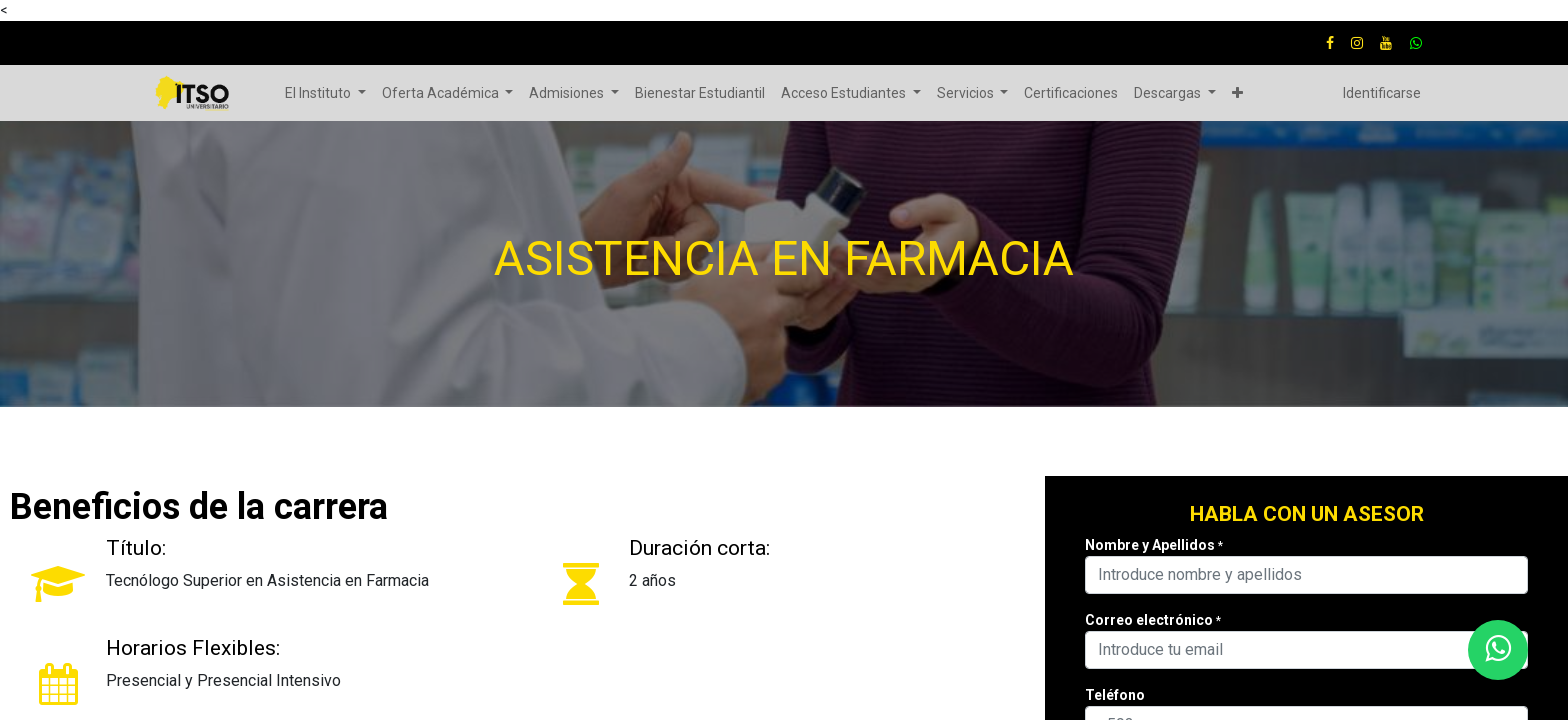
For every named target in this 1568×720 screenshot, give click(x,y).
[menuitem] (700, 93)
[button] (1237, 93)
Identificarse (1382, 93)
